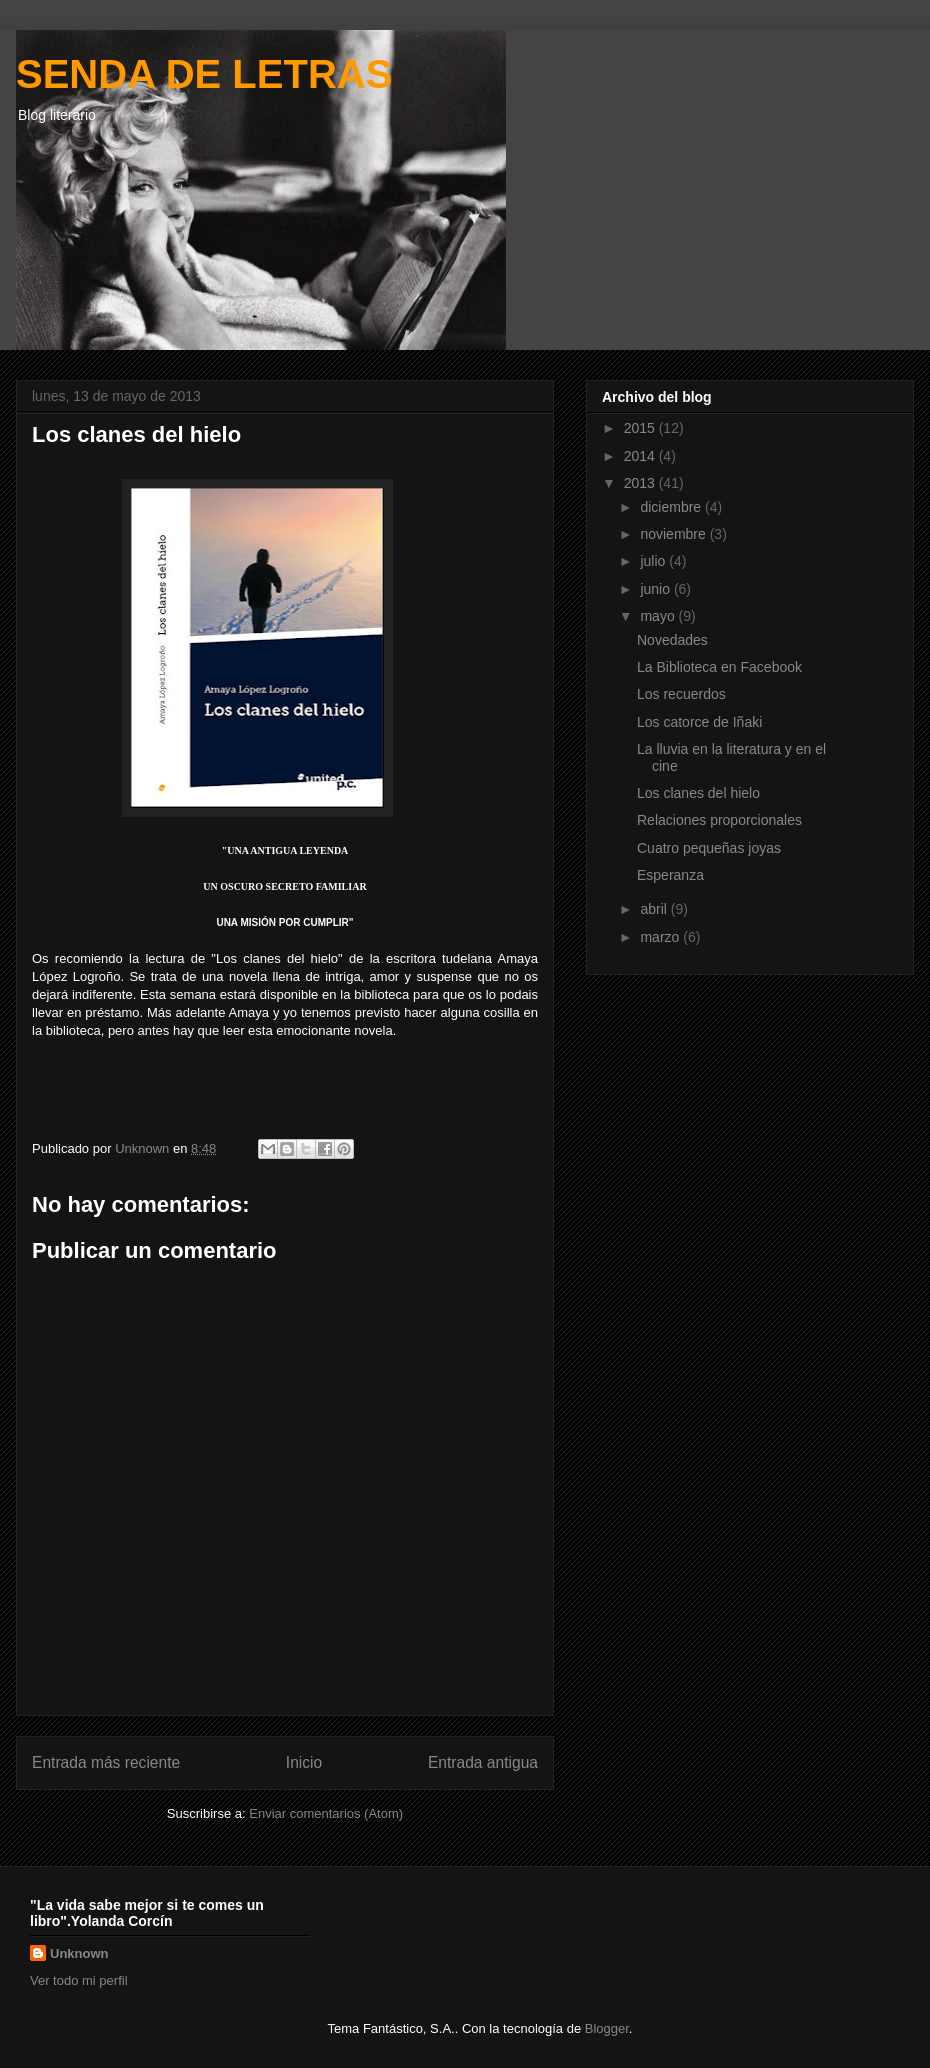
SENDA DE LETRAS (204, 74)
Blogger (607, 2028)
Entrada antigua (483, 1762)
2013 (641, 483)
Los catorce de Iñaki (699, 722)
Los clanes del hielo (698, 793)
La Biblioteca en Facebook (719, 667)
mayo (659, 616)
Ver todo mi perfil (79, 1980)
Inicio (304, 1762)
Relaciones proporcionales (719, 820)
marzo (661, 937)
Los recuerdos (681, 694)
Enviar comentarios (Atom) (326, 1813)
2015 (641, 428)
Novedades (672, 640)
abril (655, 909)
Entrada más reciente (106, 1762)
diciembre (672, 507)
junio (656, 589)
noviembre (674, 534)
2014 (641, 456)
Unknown (79, 1953)
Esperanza (670, 875)
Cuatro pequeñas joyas (709, 848)
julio (654, 561)
